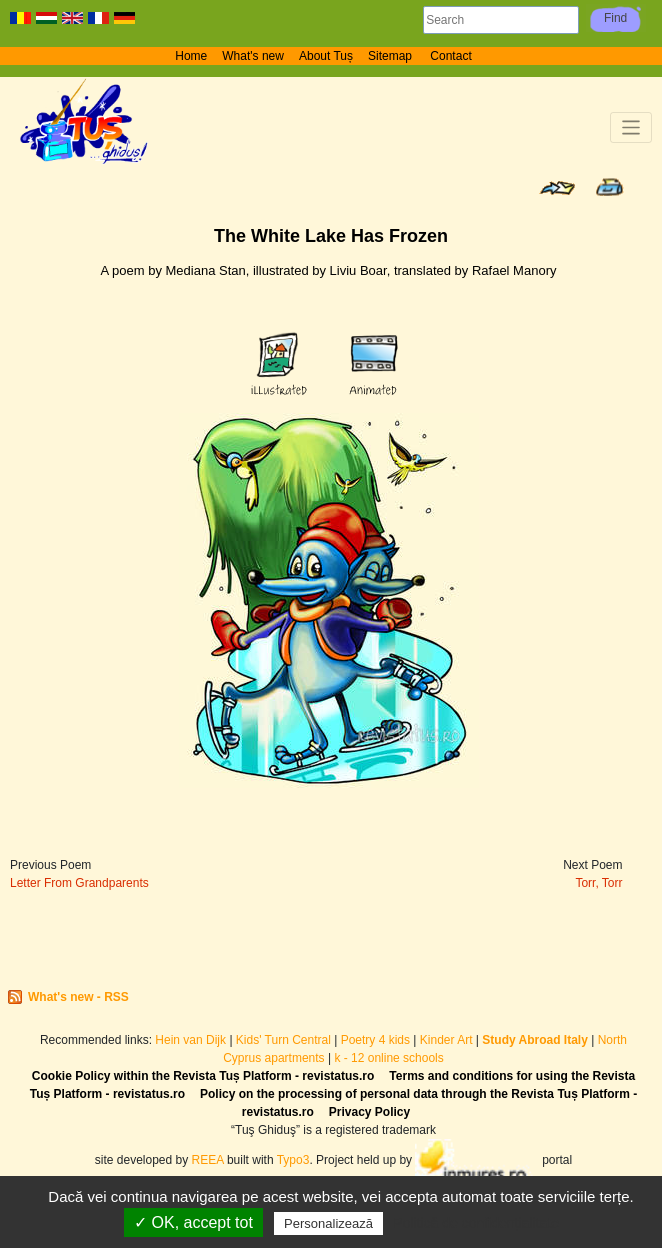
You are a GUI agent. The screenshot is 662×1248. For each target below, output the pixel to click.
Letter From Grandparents (79, 883)
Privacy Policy (369, 1112)
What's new (253, 56)
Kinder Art (446, 1040)
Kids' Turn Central (283, 1040)
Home (191, 56)
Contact (450, 56)
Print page (609, 187)
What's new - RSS (78, 997)
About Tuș (326, 56)
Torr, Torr (598, 883)
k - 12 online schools (388, 1058)
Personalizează (328, 1223)
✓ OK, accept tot (193, 1222)
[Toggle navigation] (631, 127)
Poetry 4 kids (375, 1040)
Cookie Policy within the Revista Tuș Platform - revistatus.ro (203, 1076)
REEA (208, 1160)
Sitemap (391, 56)
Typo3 (293, 1160)
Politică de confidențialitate (476, 1223)
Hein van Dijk (190, 1040)
